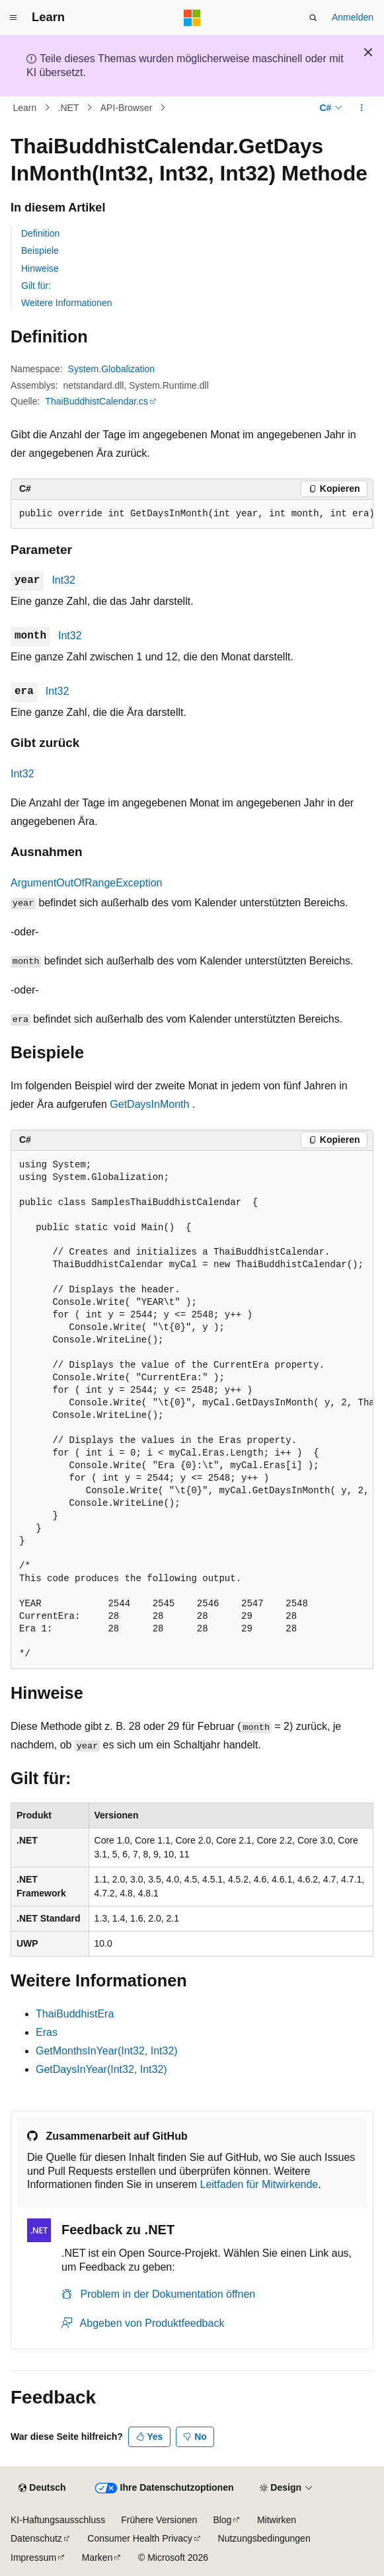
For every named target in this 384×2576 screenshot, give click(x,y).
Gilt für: (36, 285)
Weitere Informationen (66, 302)
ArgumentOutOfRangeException (86, 882)
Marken (97, 2557)
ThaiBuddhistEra (75, 2013)
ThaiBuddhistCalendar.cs (96, 401)
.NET (68, 107)
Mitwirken (276, 2520)
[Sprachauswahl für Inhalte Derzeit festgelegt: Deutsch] (42, 2488)
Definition (40, 233)
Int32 (63, 580)
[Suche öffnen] (313, 18)
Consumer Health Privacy (139, 2538)
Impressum (33, 2557)
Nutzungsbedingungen (264, 2538)
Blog (222, 2520)
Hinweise (40, 268)
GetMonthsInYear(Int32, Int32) (107, 2050)
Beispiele (40, 250)
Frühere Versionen (159, 2520)
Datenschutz (36, 2538)
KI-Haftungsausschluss (58, 2520)
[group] (192, 514)
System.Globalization (111, 369)
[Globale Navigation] (13, 18)
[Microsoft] (192, 17)
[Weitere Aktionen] (361, 107)
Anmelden (352, 17)
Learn (25, 107)
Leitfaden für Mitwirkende (259, 2184)
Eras (47, 2032)
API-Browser (126, 107)
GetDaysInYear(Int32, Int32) (101, 2069)
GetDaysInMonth (149, 1104)
